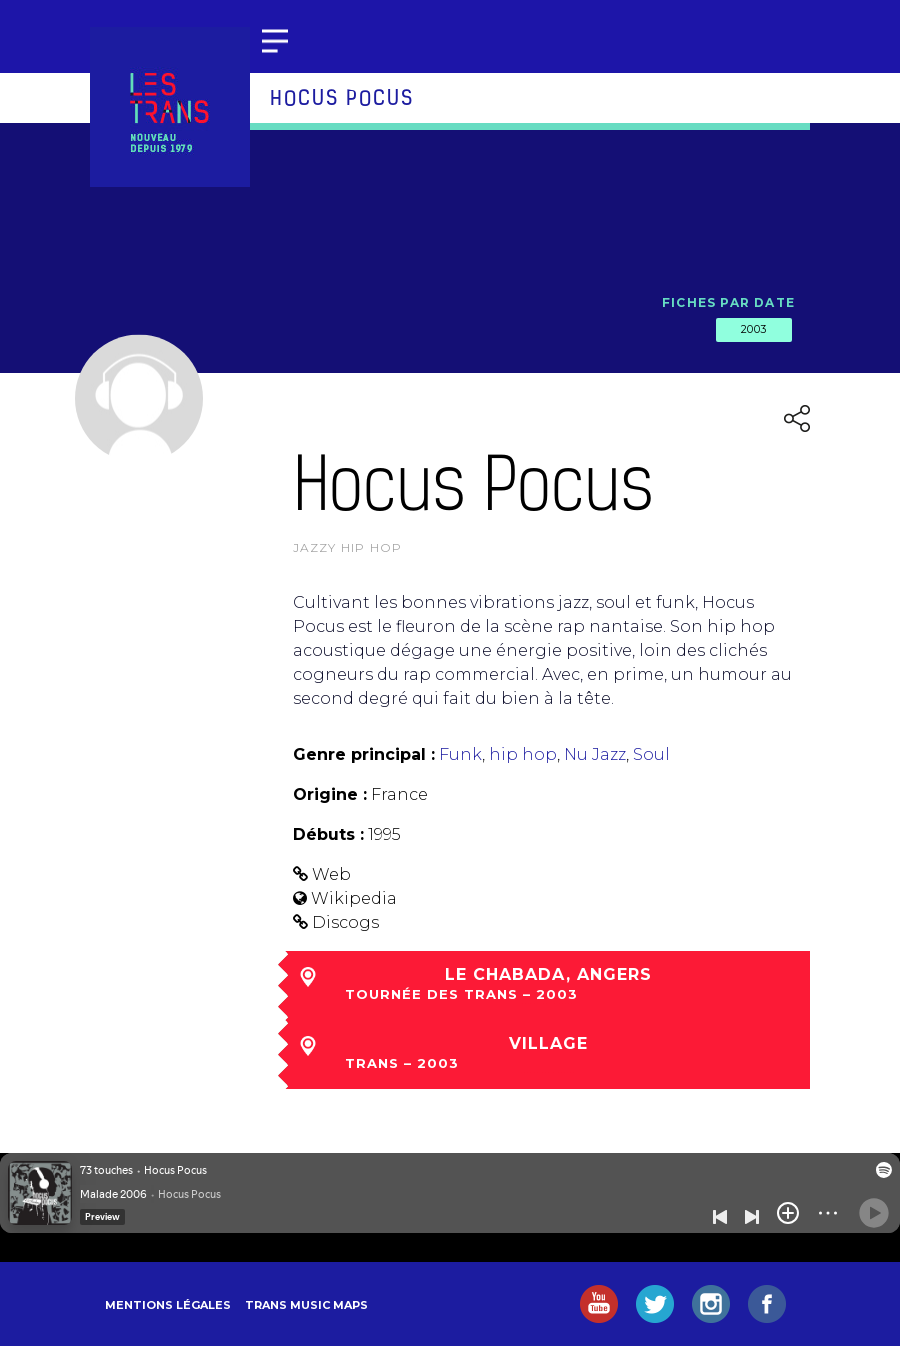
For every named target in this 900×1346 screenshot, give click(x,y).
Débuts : (328, 834)
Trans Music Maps (306, 1305)
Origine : (330, 794)
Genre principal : (364, 754)
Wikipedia (354, 898)
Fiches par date (728, 302)
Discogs (345, 922)
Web (331, 874)
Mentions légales (168, 1305)
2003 (754, 329)
